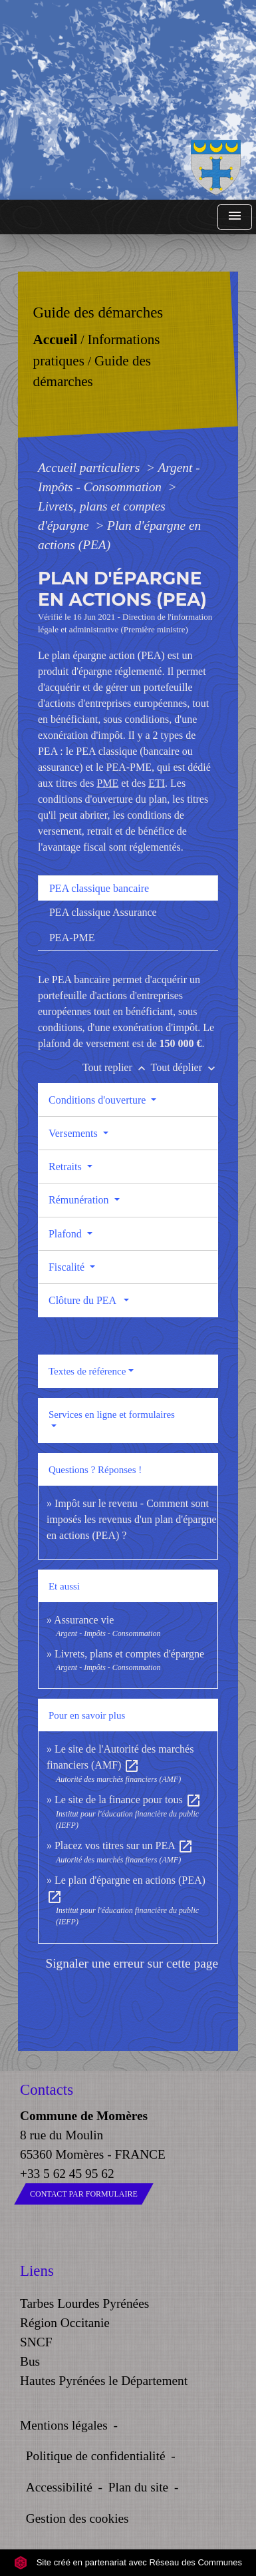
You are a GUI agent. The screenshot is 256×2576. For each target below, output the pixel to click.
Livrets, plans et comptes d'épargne (129, 1653)
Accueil (55, 339)
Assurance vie (84, 1619)
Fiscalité (68, 1267)
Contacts (46, 2089)
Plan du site (138, 2487)
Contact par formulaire (84, 2194)
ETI (156, 783)
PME (107, 783)
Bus (30, 2361)
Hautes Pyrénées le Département (104, 2381)
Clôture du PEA (85, 1300)
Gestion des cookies (77, 2518)
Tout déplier (185, 1067)
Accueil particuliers (90, 468)
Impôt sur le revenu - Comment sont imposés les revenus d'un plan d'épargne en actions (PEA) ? (132, 1519)
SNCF (36, 2342)
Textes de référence (87, 1371)
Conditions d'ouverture (98, 1100)
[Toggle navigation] (234, 217)
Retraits (66, 1166)
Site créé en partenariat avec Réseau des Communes (128, 2562)
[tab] (128, 888)
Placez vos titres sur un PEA (124, 1845)
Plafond (66, 1233)
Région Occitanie (65, 2323)
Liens (37, 2270)
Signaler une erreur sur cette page (131, 1963)
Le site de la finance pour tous (128, 1799)
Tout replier (116, 1067)
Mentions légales (64, 2425)
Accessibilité (59, 2487)
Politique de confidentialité (96, 2456)
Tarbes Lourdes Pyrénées (84, 2303)
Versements (74, 1133)
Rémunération (80, 1199)
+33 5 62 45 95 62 (67, 2174)
